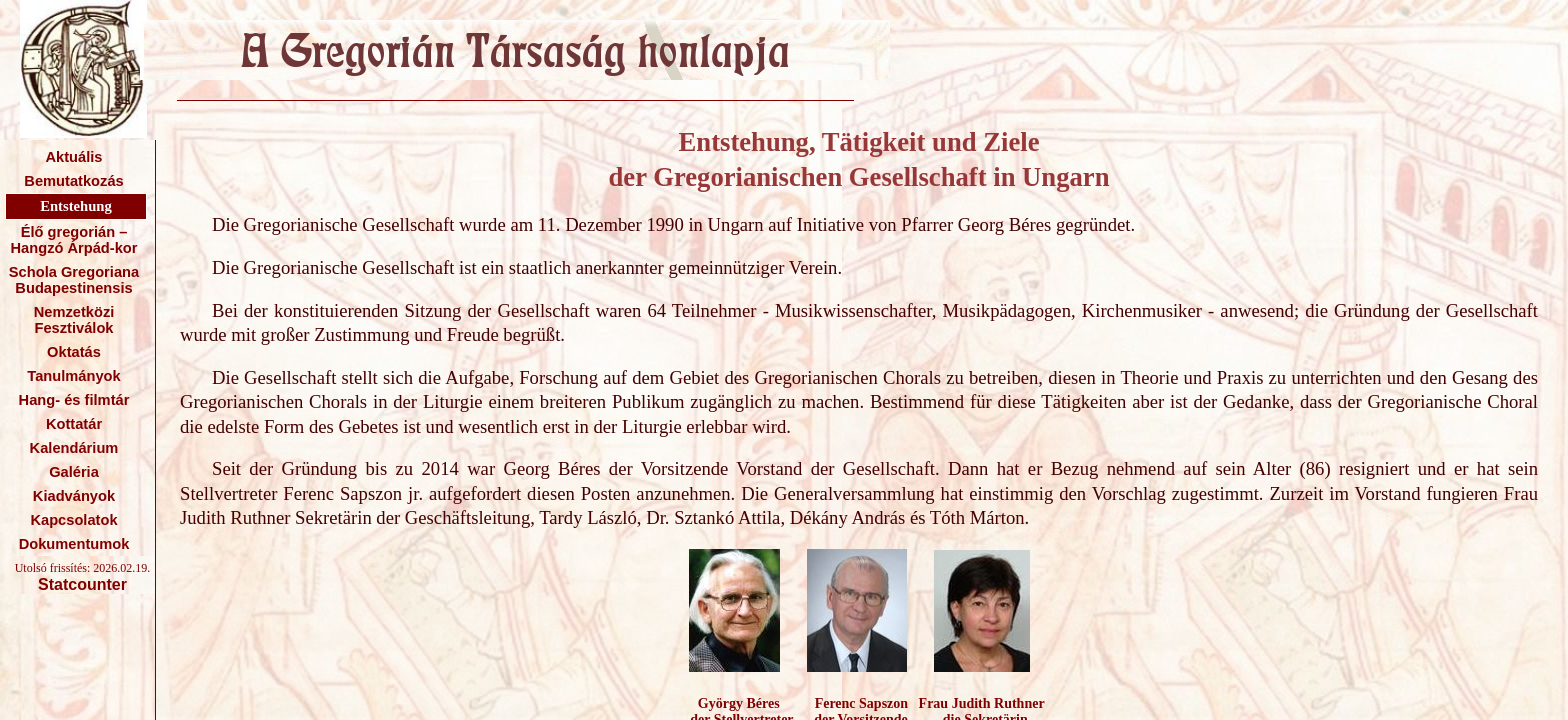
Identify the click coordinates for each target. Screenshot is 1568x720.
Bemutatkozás (73, 181)
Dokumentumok (74, 544)
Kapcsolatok (73, 520)
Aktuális (73, 157)
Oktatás (74, 352)
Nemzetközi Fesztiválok (74, 320)
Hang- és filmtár (74, 400)
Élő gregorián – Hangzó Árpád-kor (73, 240)
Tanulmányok (73, 376)
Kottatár (74, 424)
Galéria (74, 472)
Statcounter (82, 584)
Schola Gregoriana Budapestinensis (74, 280)
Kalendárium (74, 448)
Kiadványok (74, 496)
